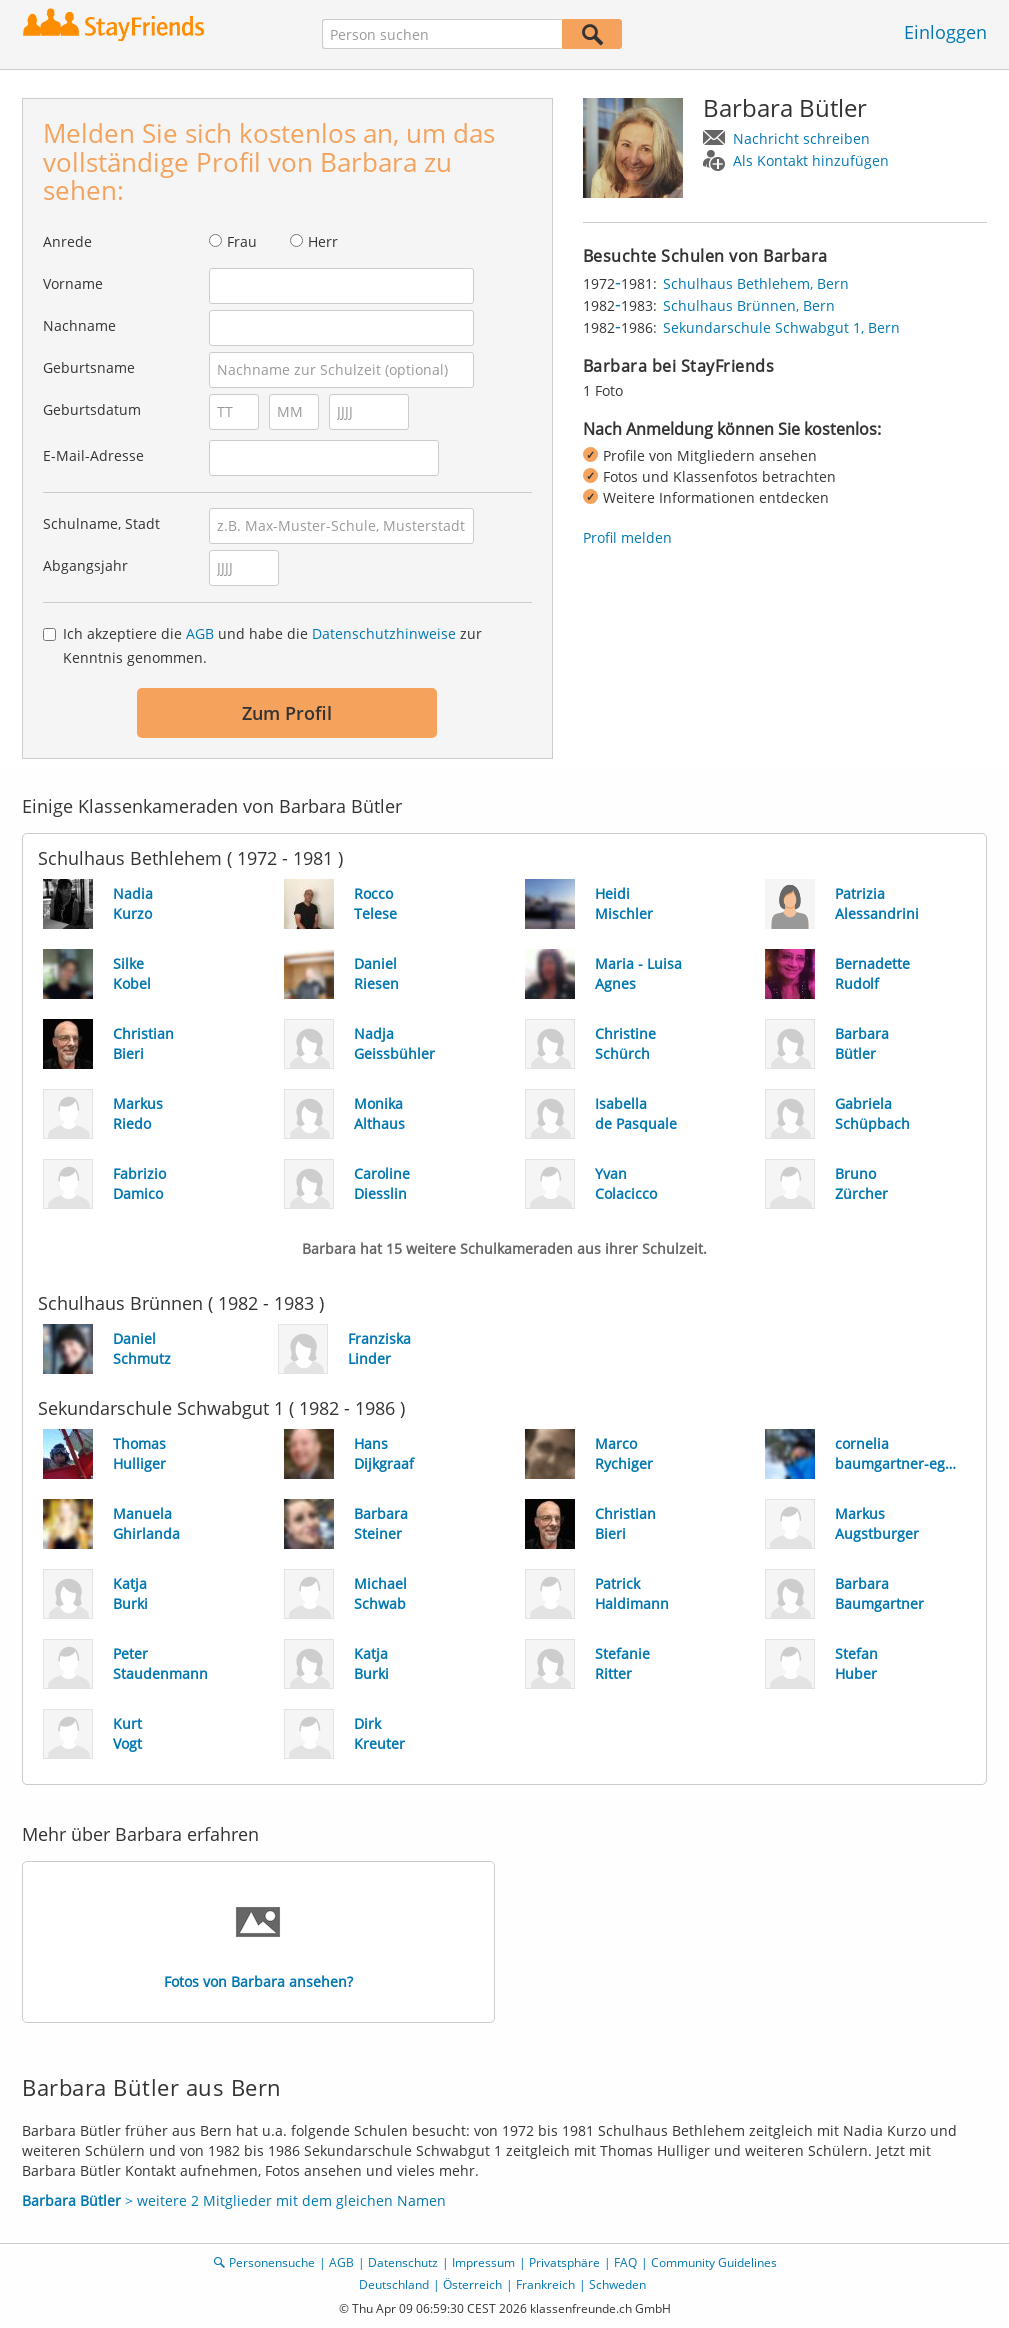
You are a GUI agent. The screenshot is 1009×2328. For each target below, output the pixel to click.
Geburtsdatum (92, 409)
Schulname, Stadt (101, 523)
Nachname (79, 325)
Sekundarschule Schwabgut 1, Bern (781, 327)
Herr (323, 241)
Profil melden (627, 537)
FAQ (625, 2262)
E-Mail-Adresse (93, 455)
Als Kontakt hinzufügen (811, 160)
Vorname (73, 283)
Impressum (483, 2262)
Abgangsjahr (85, 565)
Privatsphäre (564, 2262)
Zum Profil (287, 713)
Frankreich (545, 2284)
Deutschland (394, 2284)
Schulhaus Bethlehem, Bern (756, 283)
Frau (242, 241)
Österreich (472, 2284)
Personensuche (272, 2262)
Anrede (67, 241)
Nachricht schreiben (801, 138)
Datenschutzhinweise (384, 633)
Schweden (617, 2284)
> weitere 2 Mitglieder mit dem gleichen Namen (234, 2200)
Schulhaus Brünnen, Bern (749, 305)
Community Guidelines (714, 2262)
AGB (200, 633)
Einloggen (945, 32)
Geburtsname (89, 367)
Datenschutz (403, 2262)
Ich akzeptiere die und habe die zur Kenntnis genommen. (272, 645)
